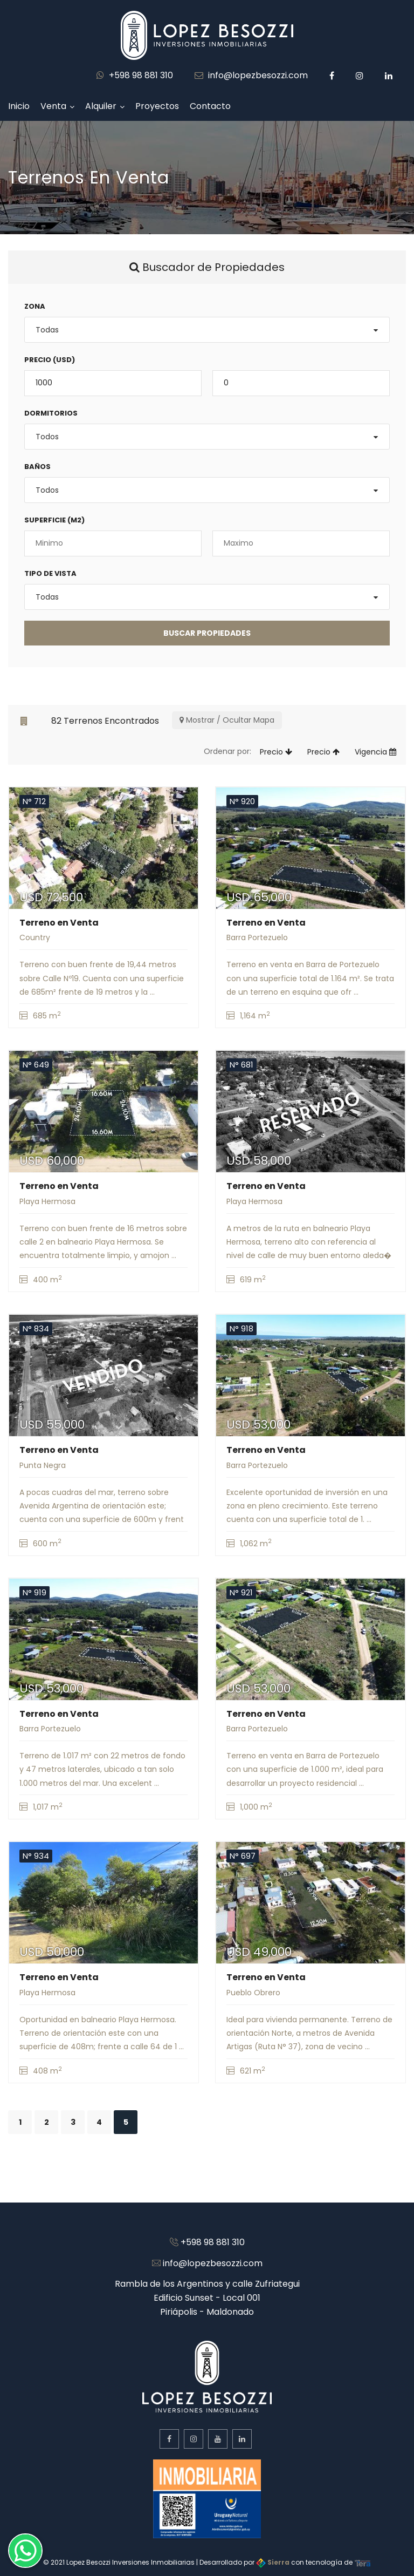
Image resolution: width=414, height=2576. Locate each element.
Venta (53, 106)
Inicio (19, 106)
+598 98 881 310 (134, 75)
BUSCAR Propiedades (207, 633)
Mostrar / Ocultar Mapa (227, 720)
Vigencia (375, 751)
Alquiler (100, 106)
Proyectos (157, 106)
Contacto (210, 106)
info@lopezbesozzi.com (251, 75)
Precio (276, 751)
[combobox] (207, 330)
